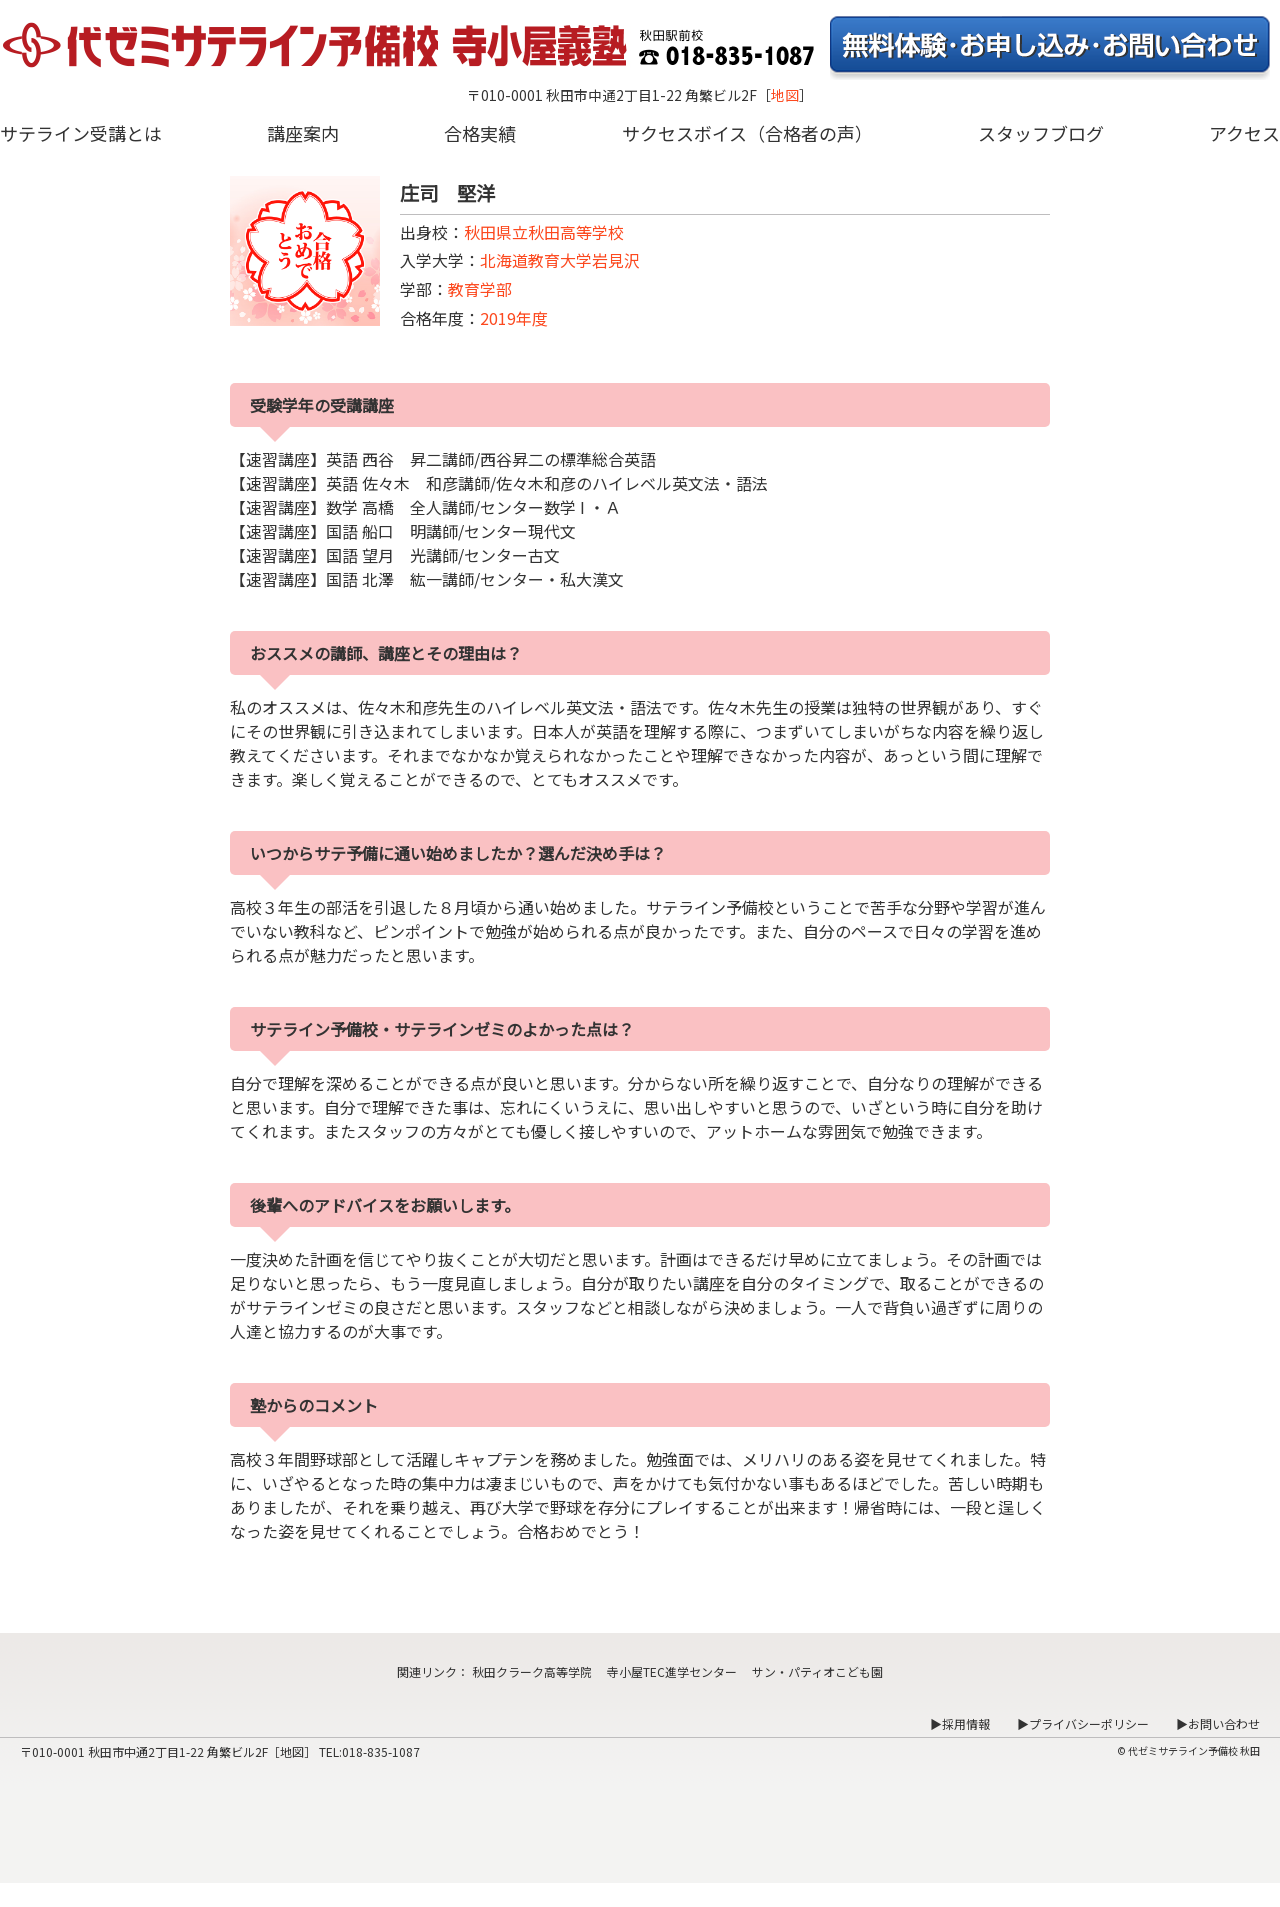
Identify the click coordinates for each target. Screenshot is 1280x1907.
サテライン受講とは (81, 133)
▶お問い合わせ (1218, 1723)
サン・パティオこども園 (817, 1671)
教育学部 (480, 289)
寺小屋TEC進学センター (672, 1671)
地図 (785, 95)
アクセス (1244, 133)
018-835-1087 (381, 1751)
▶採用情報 (960, 1723)
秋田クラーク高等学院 (532, 1671)
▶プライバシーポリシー (1083, 1723)
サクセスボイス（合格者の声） (747, 133)
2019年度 (514, 318)
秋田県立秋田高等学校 (544, 232)
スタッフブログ (1041, 133)
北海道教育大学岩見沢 (560, 260)
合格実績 (480, 133)
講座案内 (303, 133)
